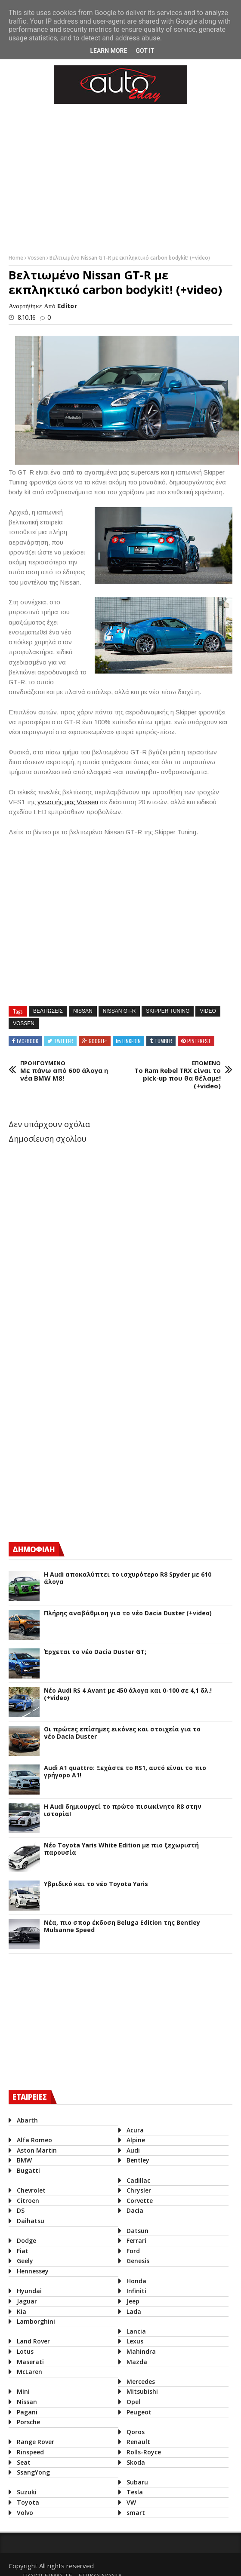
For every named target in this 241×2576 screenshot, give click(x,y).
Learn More (108, 50)
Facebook (27, 1040)
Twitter (63, 1040)
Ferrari (134, 2240)
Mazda (134, 2362)
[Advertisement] (73, 1460)
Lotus (25, 2351)
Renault (136, 2442)
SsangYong (33, 2472)
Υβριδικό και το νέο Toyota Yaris (96, 1884)
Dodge (26, 2240)
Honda (134, 2281)
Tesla (132, 2492)
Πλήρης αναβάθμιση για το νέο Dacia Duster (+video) (128, 1613)
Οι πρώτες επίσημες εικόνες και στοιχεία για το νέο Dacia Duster (122, 1733)
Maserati (30, 2362)
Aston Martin (37, 2150)
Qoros (133, 2432)
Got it (145, 50)
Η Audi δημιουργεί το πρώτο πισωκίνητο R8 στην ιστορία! (122, 1810)
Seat (24, 2462)
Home (17, 257)
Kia (21, 2311)
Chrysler (136, 2190)
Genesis (135, 2261)
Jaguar (27, 2301)
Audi (131, 2150)
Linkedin (131, 1040)
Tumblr (163, 1040)
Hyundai (29, 2291)
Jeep (130, 2301)
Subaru (135, 2482)
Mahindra (139, 2351)
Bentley (135, 2160)
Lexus (132, 2341)
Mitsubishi (140, 2391)
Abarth (27, 2120)
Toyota (28, 2502)
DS (21, 2210)
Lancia (134, 2331)
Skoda (133, 2462)
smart (133, 2513)
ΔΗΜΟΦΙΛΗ (33, 1549)
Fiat (22, 2251)
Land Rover (33, 2341)
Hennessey (33, 2271)
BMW (24, 2160)
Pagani (27, 2412)
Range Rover (35, 2442)
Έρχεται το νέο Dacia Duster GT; (95, 1652)
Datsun (135, 2231)
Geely (25, 2261)
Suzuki (27, 2492)
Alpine (133, 2140)
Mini (23, 2391)
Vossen (37, 257)
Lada (131, 2311)
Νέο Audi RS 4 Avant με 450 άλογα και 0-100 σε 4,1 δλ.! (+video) (128, 1694)
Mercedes (138, 2381)
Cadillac (136, 2180)
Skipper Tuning (167, 1011)
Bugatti (28, 2170)
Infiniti (134, 2291)
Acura (133, 2130)
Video (208, 1011)
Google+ (98, 1040)
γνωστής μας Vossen (67, 802)
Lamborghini (36, 2321)
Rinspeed (30, 2452)
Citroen (28, 2200)
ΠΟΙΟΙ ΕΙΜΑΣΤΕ (154, 2563)
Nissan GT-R (119, 1011)
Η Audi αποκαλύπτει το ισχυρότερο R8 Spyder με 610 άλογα (127, 1578)
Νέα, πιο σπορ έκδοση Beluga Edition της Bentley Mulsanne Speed (122, 1926)
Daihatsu (30, 2221)
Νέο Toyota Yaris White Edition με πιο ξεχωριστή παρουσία (121, 1849)
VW (129, 2502)
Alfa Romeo (34, 2140)
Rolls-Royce (141, 2452)
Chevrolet (31, 2190)
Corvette (137, 2200)
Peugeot (136, 2412)
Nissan (83, 1011)
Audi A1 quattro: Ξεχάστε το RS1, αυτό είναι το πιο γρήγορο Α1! (125, 1771)
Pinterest (199, 1040)
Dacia (132, 2210)
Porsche (28, 2422)
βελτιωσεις (48, 1011)
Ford (131, 2251)
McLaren (29, 2372)
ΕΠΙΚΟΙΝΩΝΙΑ (207, 2563)
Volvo (25, 2513)
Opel (131, 2402)
